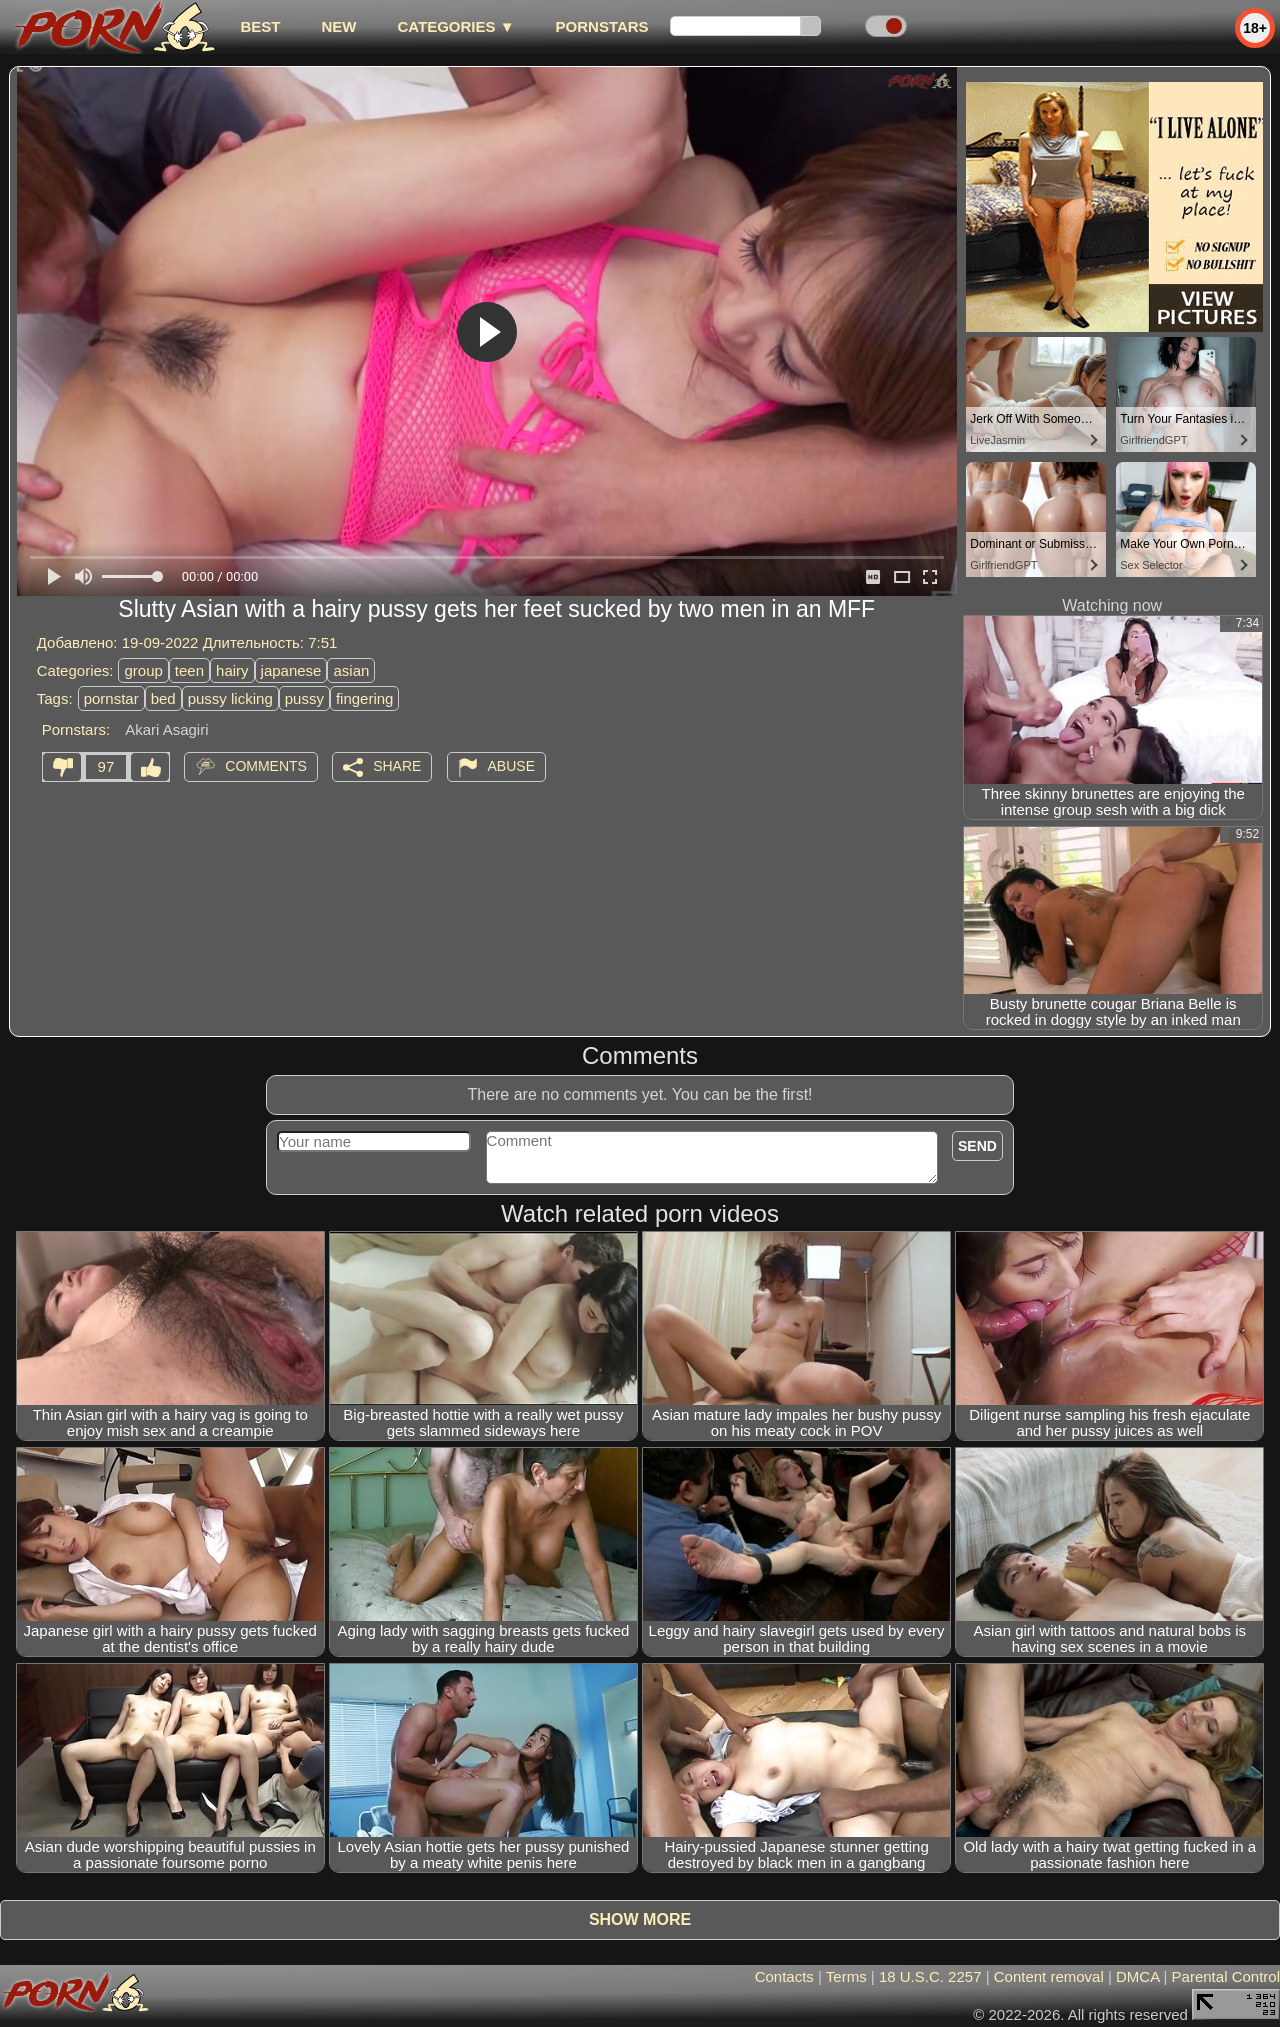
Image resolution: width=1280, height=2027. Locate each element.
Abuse (511, 766)
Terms (846, 1976)
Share (397, 766)
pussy (304, 698)
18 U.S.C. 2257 (930, 1976)
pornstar (111, 698)
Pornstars (602, 26)
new (338, 26)
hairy (232, 670)
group (143, 670)
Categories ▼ (455, 26)
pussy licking (230, 698)
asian (351, 670)
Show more (640, 1919)
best (260, 26)
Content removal (1049, 1976)
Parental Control (1226, 1976)
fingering (365, 698)
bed (163, 698)
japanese (291, 670)
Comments (266, 766)
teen (189, 670)
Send (977, 1146)
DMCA (1137, 1976)
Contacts (784, 1976)
